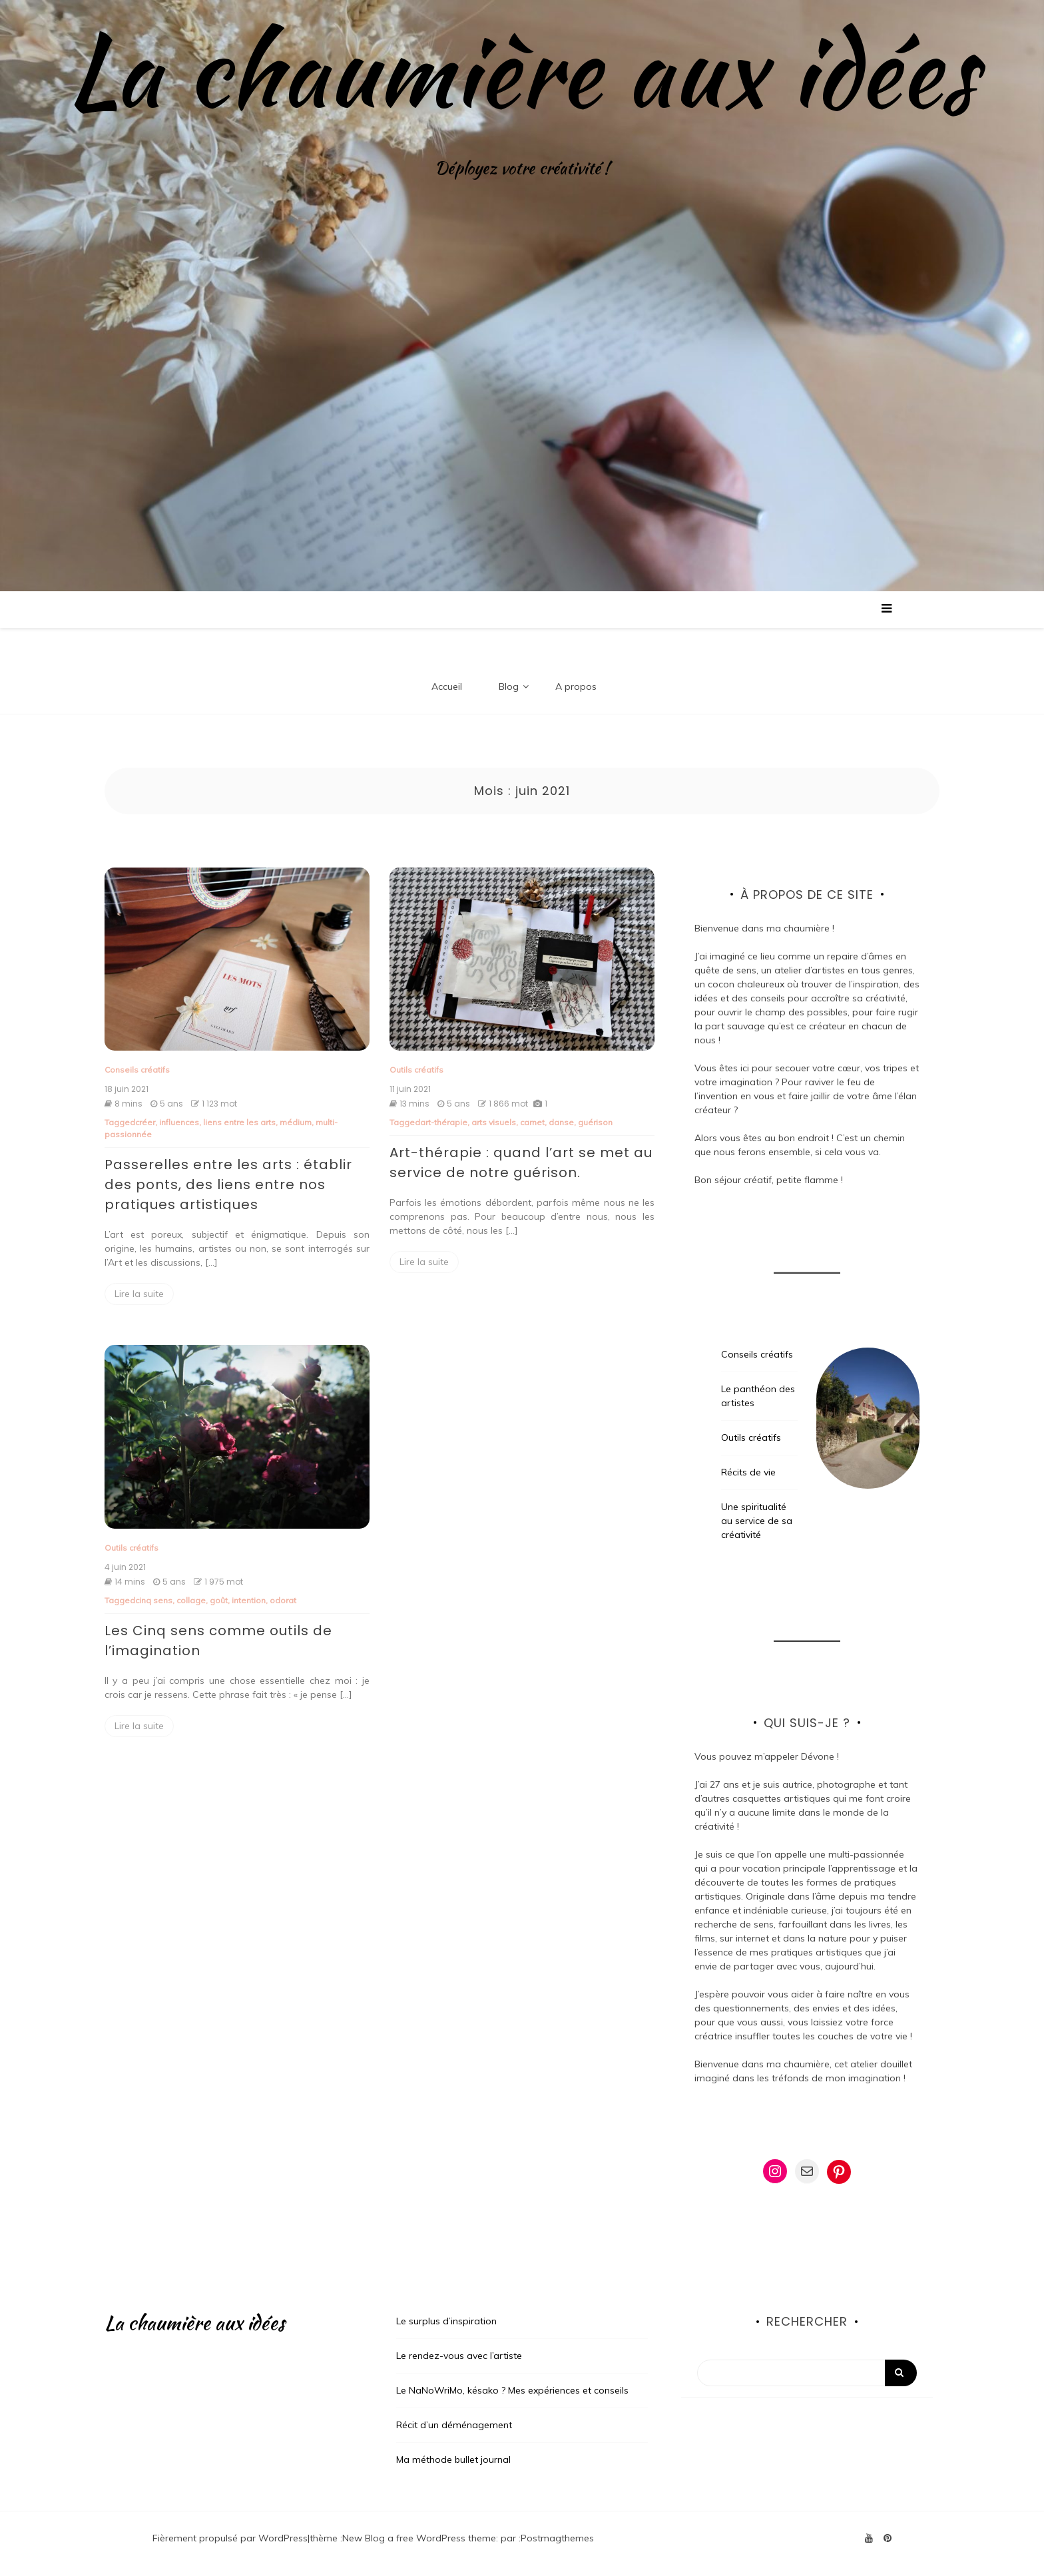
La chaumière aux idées (522, 70)
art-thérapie (443, 1122)
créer (145, 1122)
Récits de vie (748, 1472)
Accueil (446, 686)
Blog (509, 686)
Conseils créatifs (137, 1070)
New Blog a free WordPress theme (419, 2538)
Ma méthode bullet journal (453, 2459)
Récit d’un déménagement (454, 2425)
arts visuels (493, 1122)
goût (219, 1600)
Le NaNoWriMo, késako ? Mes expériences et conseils (512, 2390)
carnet (532, 1122)
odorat (283, 1600)
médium (296, 1122)
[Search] (807, 2373)
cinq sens (153, 1600)
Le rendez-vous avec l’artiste (459, 2356)
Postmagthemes (557, 2538)
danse (561, 1122)
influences (179, 1122)
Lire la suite (139, 1294)
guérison (595, 1122)
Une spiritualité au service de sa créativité (756, 1521)
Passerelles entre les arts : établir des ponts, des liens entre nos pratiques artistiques (228, 1184)
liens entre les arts (239, 1122)
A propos (576, 686)
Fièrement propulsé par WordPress (230, 2538)
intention (249, 1600)
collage (191, 1600)
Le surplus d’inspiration (446, 2321)
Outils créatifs (416, 1070)
